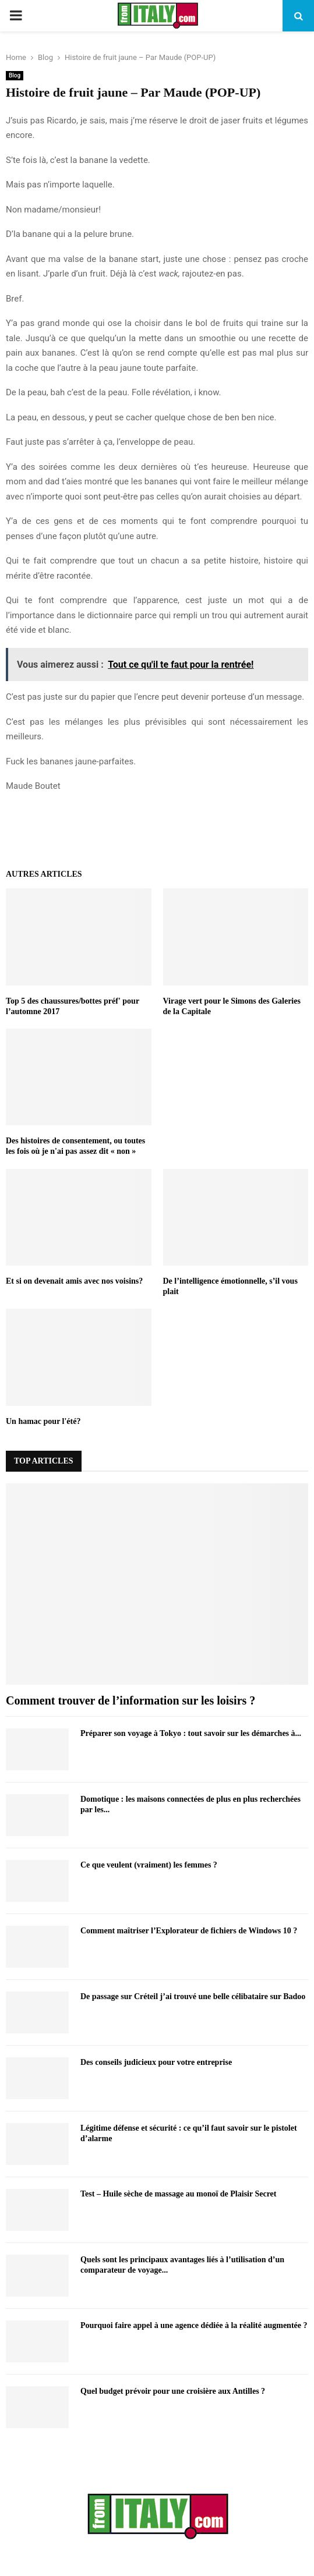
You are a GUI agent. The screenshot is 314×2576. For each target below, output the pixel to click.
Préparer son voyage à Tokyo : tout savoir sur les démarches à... (190, 1733)
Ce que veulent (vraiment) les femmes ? (148, 1865)
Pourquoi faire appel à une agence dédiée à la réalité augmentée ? (194, 2325)
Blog (14, 75)
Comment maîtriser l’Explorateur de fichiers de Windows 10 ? (188, 1930)
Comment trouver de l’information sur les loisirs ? (130, 1700)
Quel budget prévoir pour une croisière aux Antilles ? (172, 2391)
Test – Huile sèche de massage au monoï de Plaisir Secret (178, 2193)
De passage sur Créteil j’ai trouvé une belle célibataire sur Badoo (192, 1996)
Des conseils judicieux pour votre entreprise (156, 2062)
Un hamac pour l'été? (43, 1421)
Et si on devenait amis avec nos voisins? (74, 1281)
